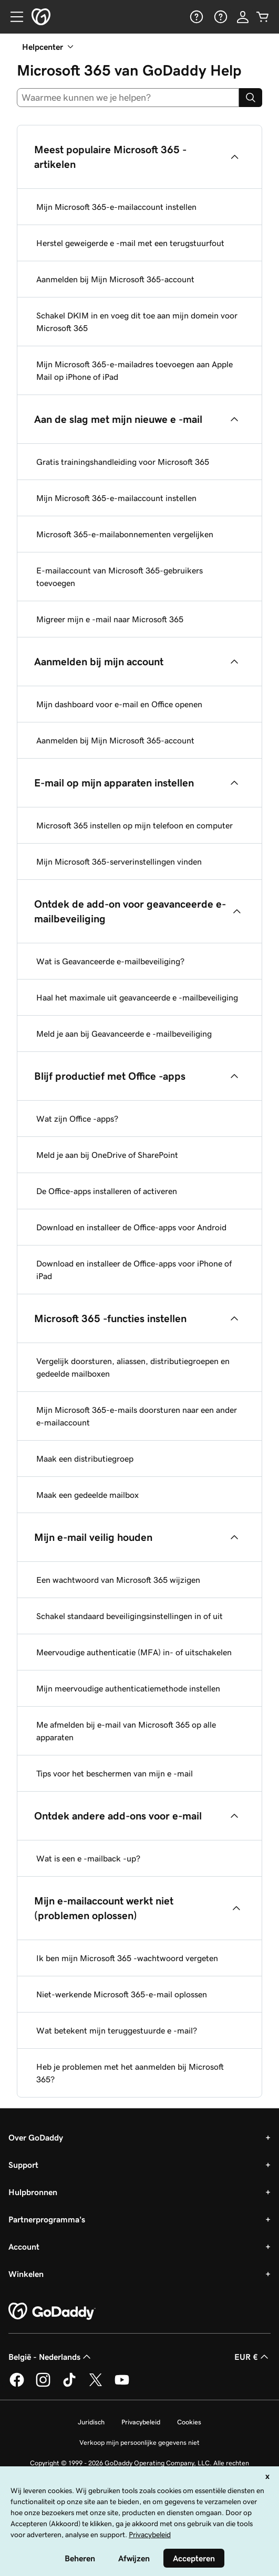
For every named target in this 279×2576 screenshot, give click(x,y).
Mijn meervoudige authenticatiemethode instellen (128, 1688)
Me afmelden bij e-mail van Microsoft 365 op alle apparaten (126, 1730)
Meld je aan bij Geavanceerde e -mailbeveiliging (124, 1033)
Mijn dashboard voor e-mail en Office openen (119, 704)
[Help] (195, 17)
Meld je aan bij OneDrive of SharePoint (107, 1155)
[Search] (250, 97)
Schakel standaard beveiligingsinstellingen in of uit (129, 1616)
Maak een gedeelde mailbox (87, 1495)
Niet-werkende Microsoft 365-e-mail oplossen (121, 1994)
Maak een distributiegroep (84, 1458)
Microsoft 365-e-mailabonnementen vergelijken (124, 534)
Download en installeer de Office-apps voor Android (131, 1227)
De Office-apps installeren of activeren (106, 1191)
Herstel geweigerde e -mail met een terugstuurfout (130, 243)
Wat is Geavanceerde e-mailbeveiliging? (110, 961)
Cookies (189, 2422)
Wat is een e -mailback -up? (88, 1858)
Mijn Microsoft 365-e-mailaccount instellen (116, 207)
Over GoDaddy (35, 2137)
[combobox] (128, 97)
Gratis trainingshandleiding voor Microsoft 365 (122, 461)
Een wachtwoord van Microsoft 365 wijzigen (118, 1580)
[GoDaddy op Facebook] (16, 2385)
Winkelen (26, 2274)
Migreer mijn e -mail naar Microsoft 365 (109, 619)
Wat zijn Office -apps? (77, 1118)
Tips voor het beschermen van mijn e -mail (114, 1773)
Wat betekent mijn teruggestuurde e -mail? (116, 2030)
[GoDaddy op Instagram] (43, 2385)
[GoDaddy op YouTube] (121, 2385)
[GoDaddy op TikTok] (69, 2385)
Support (23, 2164)
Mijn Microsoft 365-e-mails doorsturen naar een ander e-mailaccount (136, 1416)
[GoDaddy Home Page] (52, 2311)
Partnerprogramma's (46, 2219)
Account (23, 2246)
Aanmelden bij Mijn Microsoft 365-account (115, 279)
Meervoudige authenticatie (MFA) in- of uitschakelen (134, 1652)
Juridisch (91, 2422)
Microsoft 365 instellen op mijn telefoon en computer (134, 825)
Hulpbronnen (32, 2192)
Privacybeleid (140, 2422)
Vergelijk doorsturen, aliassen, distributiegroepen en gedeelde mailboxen (133, 1367)
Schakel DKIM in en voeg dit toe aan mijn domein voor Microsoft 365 (136, 321)
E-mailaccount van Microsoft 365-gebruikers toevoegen (119, 576)
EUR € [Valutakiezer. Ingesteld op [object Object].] (252, 2356)
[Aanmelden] (243, 17)
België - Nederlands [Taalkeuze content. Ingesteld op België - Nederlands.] (50, 2356)
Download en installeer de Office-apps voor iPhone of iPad (134, 1269)
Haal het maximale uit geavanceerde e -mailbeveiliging (137, 997)
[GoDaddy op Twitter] (95, 2385)
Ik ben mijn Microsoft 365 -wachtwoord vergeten (127, 1958)
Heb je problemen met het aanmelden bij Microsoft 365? (130, 2072)
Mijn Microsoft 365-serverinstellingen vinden (119, 861)
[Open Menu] (12, 17)
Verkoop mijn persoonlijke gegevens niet (139, 2442)
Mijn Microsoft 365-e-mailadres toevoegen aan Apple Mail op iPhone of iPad (134, 370)
